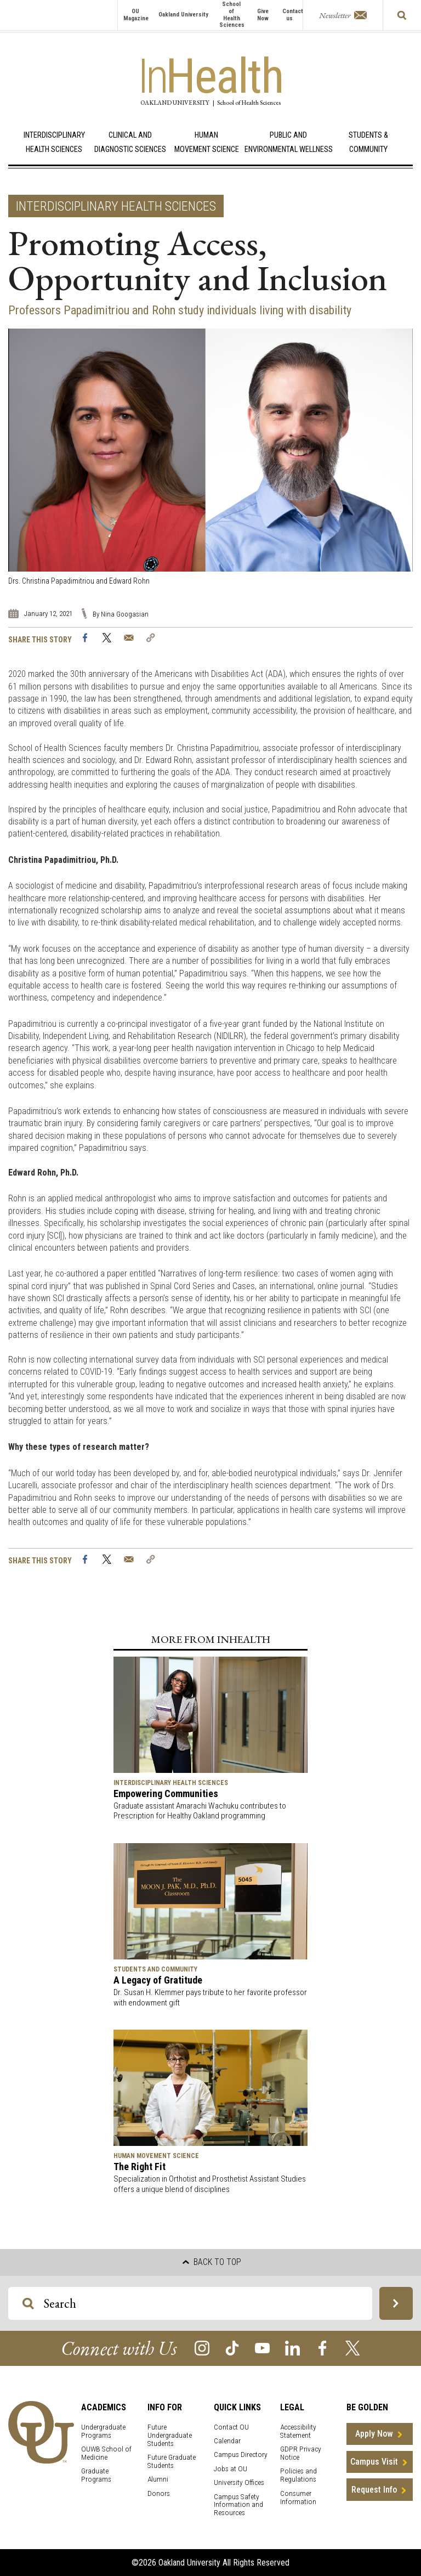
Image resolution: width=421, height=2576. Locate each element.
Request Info (374, 2489)
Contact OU (231, 2427)
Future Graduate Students (171, 2461)
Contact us (292, 15)
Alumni (157, 2479)
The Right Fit (139, 2166)
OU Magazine (136, 15)
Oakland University (183, 14)
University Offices (239, 2482)
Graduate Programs (96, 2475)
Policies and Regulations (298, 2475)
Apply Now (374, 2433)
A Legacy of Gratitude (157, 1980)
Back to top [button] (212, 2262)
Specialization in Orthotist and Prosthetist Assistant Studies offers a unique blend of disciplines (209, 2184)
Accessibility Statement (298, 2431)
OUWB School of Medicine (106, 2453)
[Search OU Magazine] (28, 2303)
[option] (210, 458)
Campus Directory (241, 2454)
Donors (158, 2493)
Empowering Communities (165, 1793)
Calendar (227, 2441)
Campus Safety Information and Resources (238, 2505)
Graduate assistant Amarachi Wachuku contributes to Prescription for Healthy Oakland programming (199, 1811)
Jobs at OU (230, 2469)
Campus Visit (374, 2461)
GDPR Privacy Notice (300, 2453)
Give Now (263, 15)
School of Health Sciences (231, 15)
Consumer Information (298, 2497)
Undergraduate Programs (103, 2431)
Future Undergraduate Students (169, 2435)
